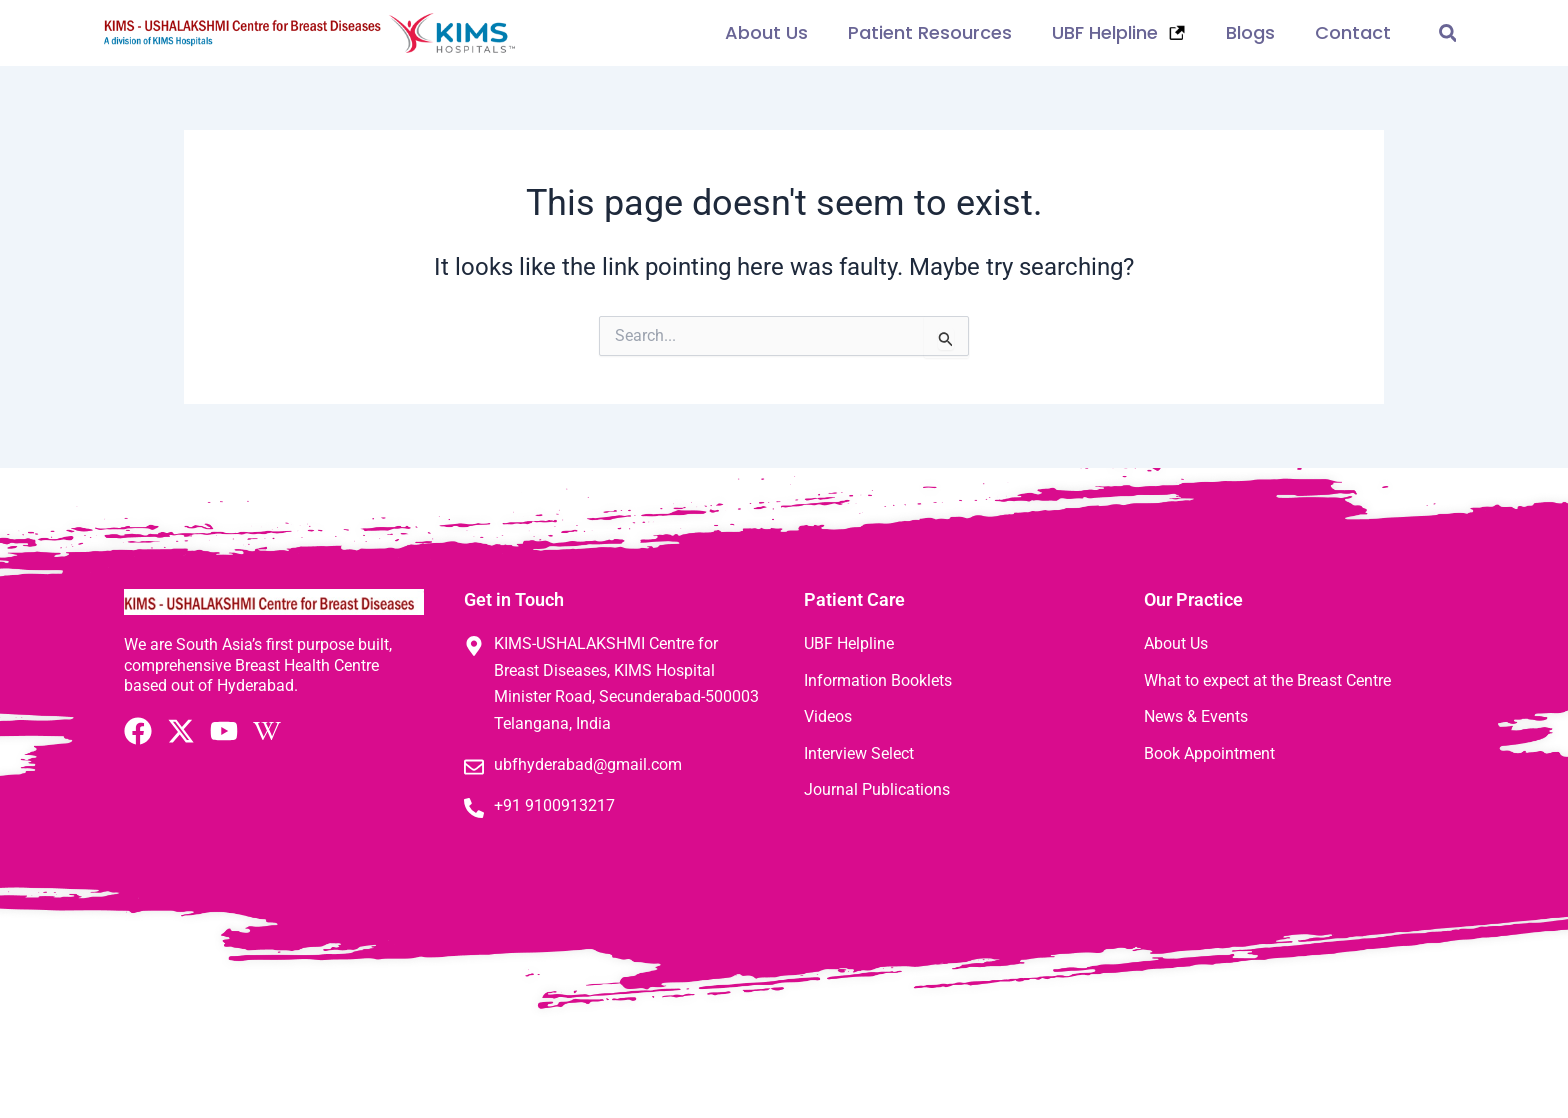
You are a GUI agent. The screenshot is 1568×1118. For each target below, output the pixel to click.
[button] (1447, 33)
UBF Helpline (1119, 32)
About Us (766, 32)
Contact (1353, 32)
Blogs (1250, 32)
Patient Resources (930, 32)
